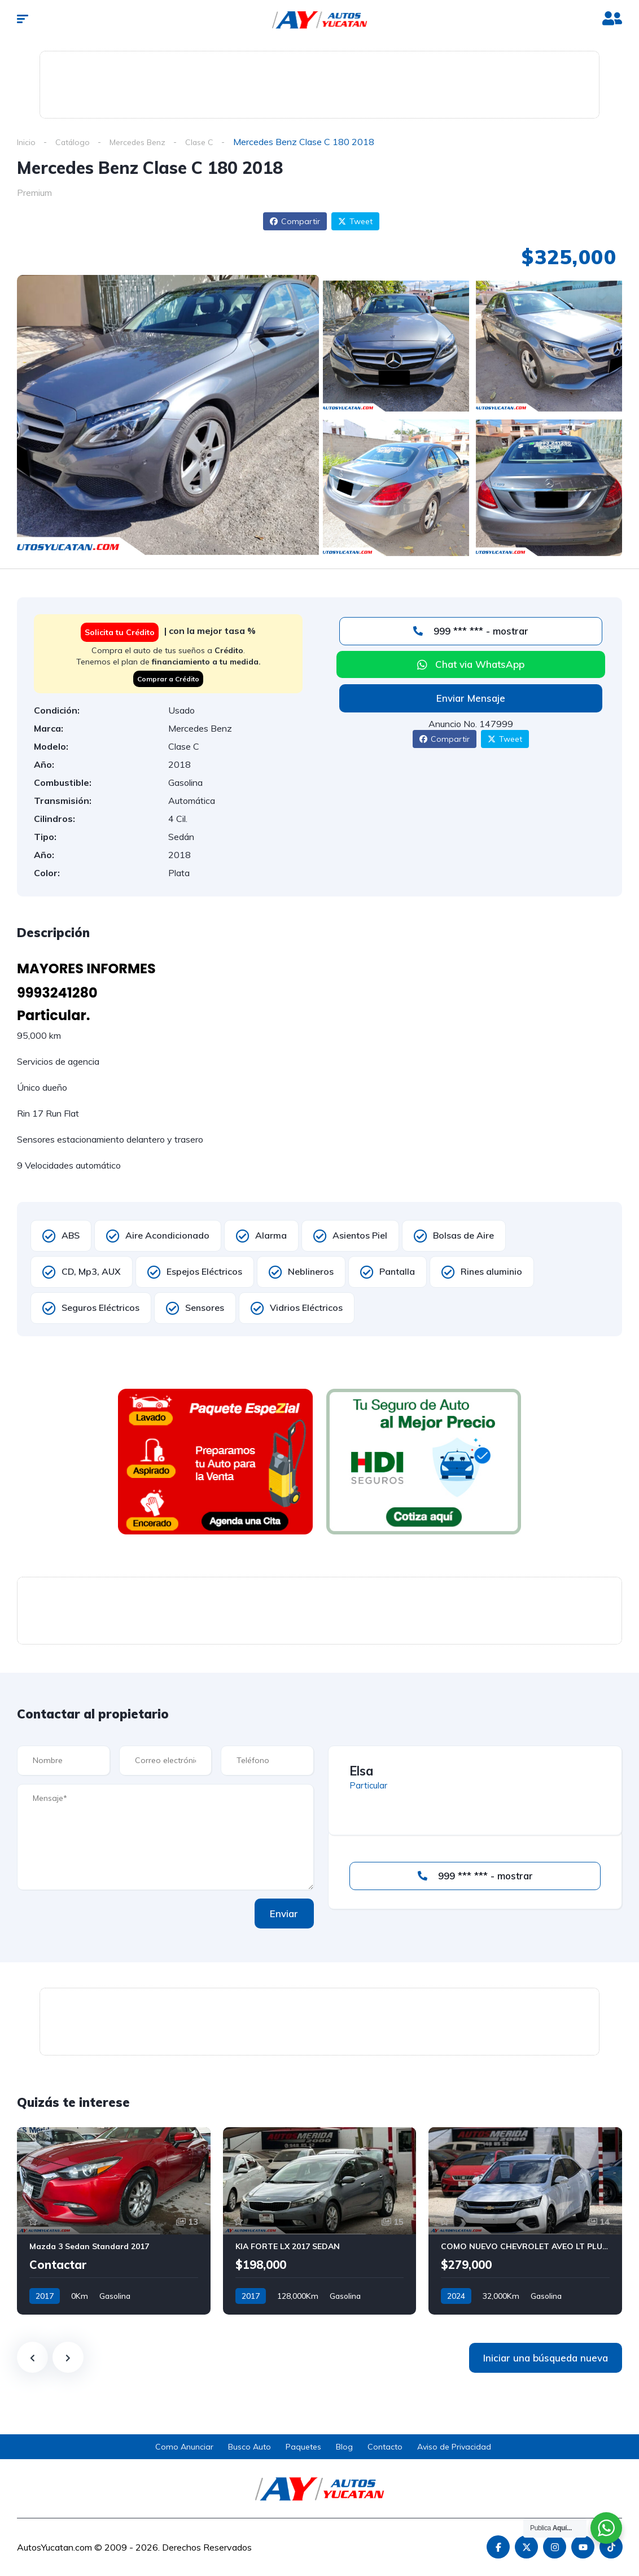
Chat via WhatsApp (479, 665)
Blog (344, 2447)
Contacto (384, 2447)
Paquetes (303, 2447)
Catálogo (75, 141)
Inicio (27, 141)
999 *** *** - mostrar (470, 631)
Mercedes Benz (145, 141)
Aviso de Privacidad (454, 2447)
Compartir (295, 222)
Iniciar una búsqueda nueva (545, 2358)
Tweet (355, 222)
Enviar (277, 1914)
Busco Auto (249, 2447)
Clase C (212, 141)
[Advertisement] (319, 82)
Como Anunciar (184, 2447)
